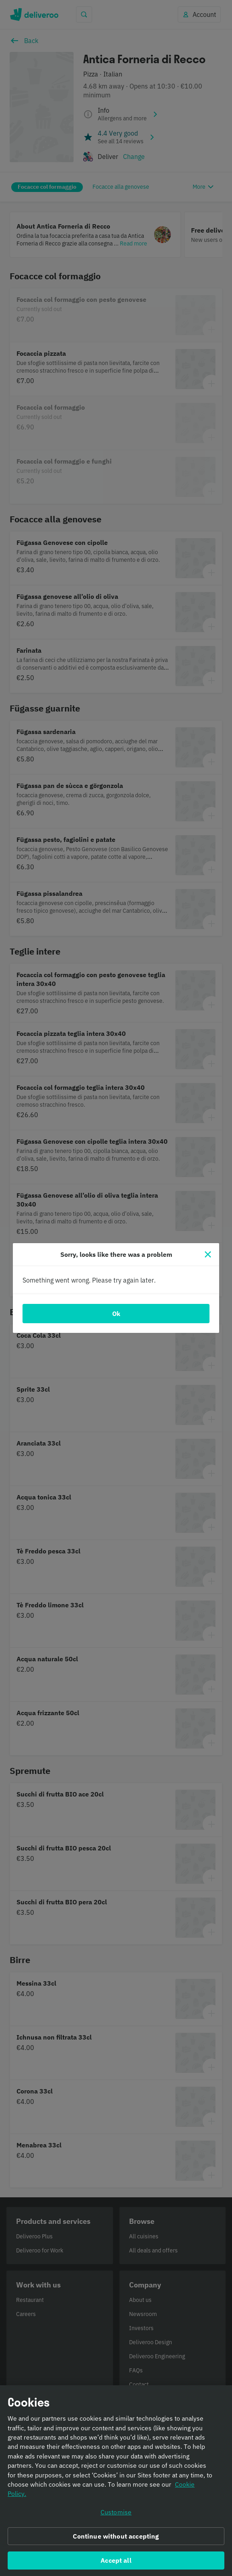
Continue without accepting (116, 2541)
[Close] (208, 1254)
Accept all (116, 2565)
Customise (116, 2516)
